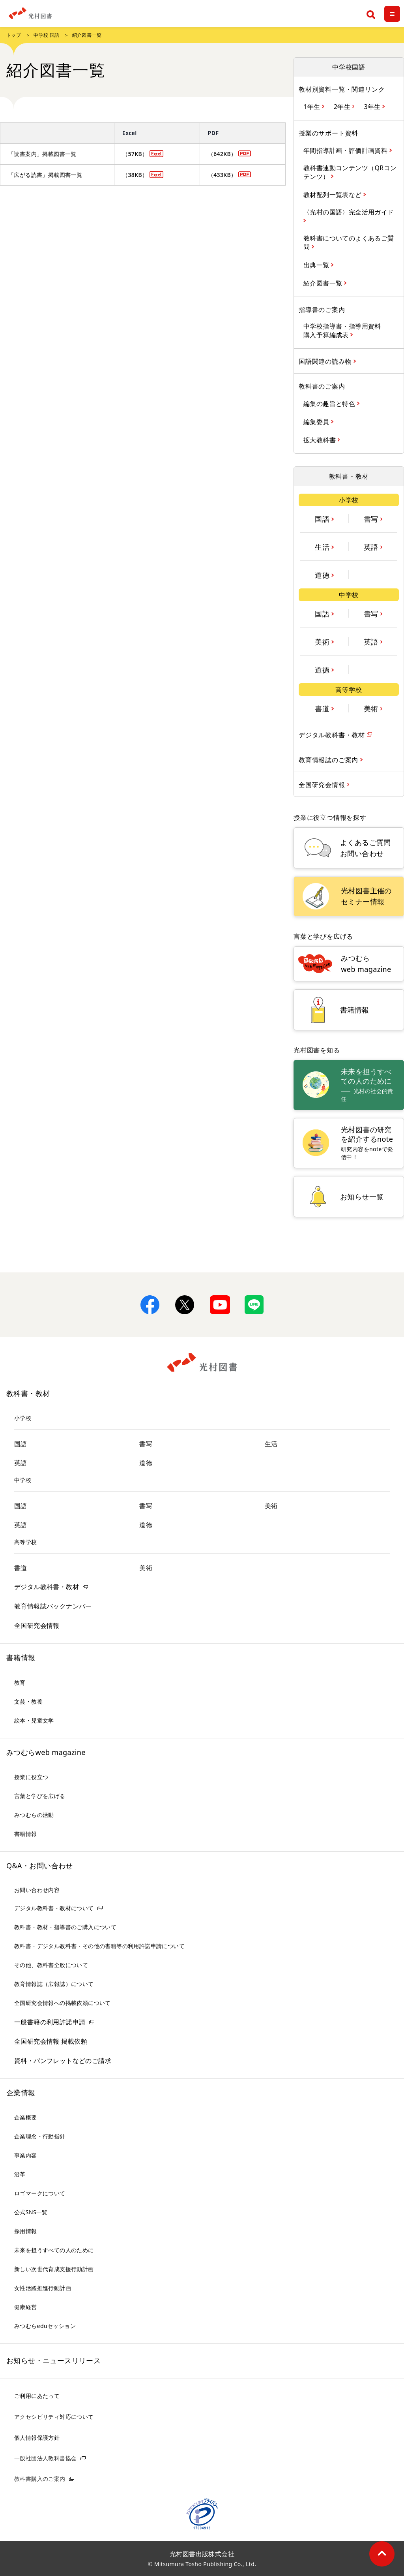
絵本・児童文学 (34, 1720)
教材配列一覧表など (333, 194)
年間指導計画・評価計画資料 (346, 150)
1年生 (312, 106)
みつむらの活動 (34, 1815)
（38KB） (135, 174)
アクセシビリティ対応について (54, 2416)
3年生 (373, 106)
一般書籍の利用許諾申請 (49, 2022)
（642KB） (222, 154)
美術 (323, 641)
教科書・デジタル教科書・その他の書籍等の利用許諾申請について (99, 1946)
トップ (13, 35)
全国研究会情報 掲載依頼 (50, 2041)
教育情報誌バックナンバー (53, 1606)
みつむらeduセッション (45, 2326)
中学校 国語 (47, 35)
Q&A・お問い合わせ (39, 1865)
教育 (20, 1682)
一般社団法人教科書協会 (45, 2458)
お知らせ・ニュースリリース (53, 2360)
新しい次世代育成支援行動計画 (54, 2269)
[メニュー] (392, 14)
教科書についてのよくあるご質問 (348, 242)
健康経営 (25, 2307)
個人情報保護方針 (37, 2437)
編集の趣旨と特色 (330, 403)
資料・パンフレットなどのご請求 (62, 2060)
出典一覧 (317, 265)
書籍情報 (21, 1657)
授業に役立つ (31, 1777)
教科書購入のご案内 (39, 2478)
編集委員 (317, 421)
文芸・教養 (28, 1701)
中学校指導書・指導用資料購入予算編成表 (342, 330)
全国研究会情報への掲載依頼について (62, 2003)
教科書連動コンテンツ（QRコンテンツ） (350, 172)
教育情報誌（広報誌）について (54, 1984)
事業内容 (25, 2155)
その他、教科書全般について (51, 1965)
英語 (372, 546)
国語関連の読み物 (326, 361)
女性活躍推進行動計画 (42, 2288)
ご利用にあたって (37, 2395)
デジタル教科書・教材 (333, 735)
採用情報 (25, 2231)
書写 (372, 518)
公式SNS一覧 (31, 2212)
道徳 (323, 574)
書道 (323, 708)
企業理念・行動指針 (39, 2136)
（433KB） (222, 174)
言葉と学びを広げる (39, 1796)
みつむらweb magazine (46, 1752)
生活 (323, 546)
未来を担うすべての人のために (54, 2250)
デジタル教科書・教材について (54, 1908)
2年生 (343, 106)
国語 (323, 518)
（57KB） (135, 154)
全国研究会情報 (323, 784)
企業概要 (25, 2117)
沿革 (20, 2174)
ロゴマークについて (39, 2193)
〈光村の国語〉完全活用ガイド (348, 212)
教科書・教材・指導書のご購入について (65, 1927)
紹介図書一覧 (323, 283)
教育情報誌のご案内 (329, 759)
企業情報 (21, 2092)
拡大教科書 (320, 440)
